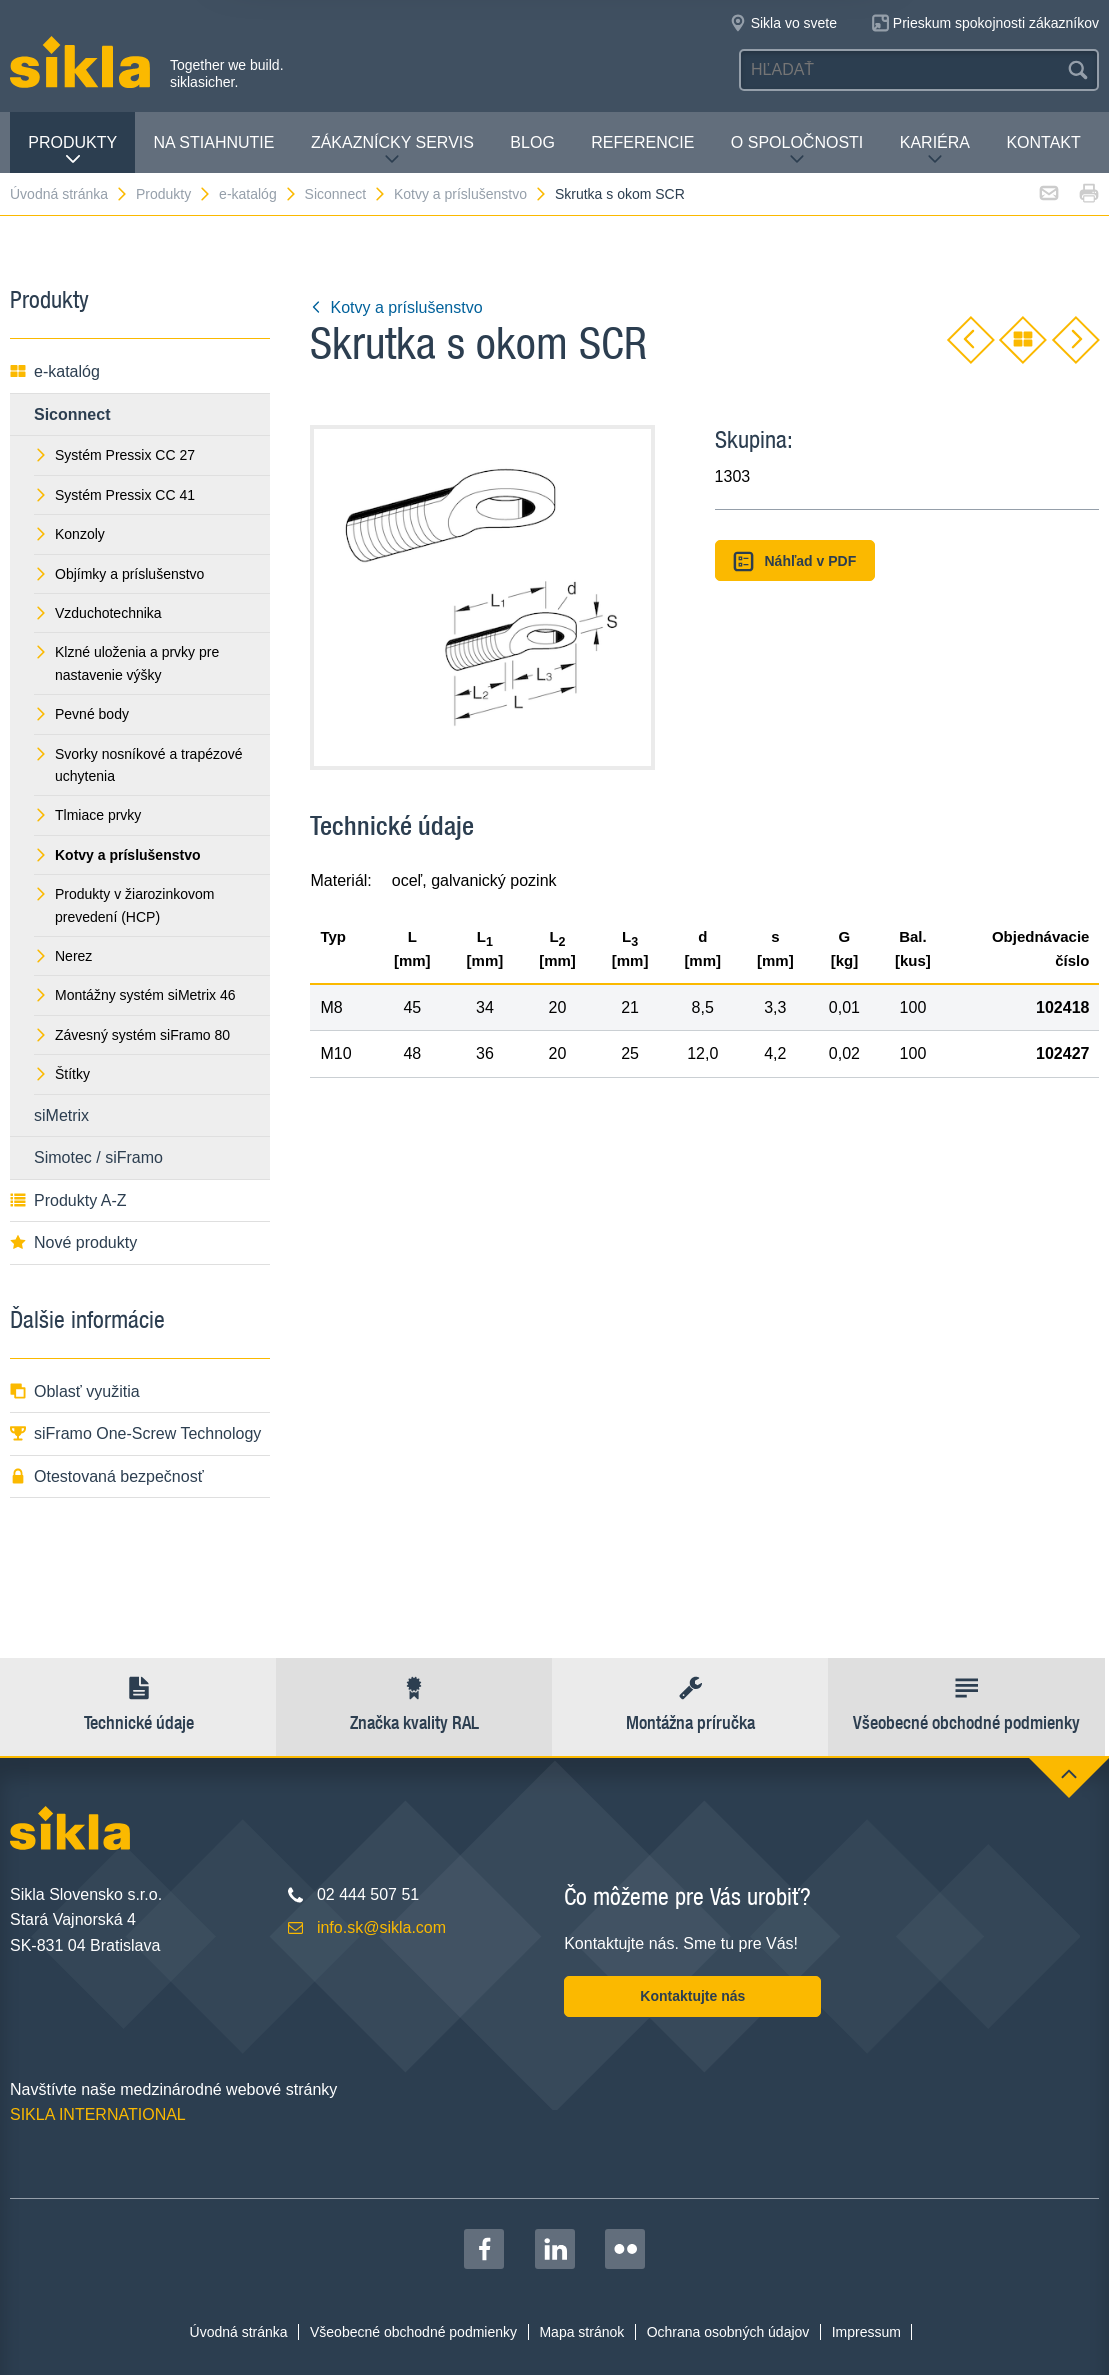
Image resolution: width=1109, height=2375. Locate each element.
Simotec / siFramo (98, 1157)
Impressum (866, 2332)
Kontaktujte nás (692, 1996)
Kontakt (1043, 142)
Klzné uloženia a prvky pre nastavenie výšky (126, 663)
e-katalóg (258, 194)
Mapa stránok (581, 2332)
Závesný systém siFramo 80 (132, 1035)
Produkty (72, 150)
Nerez (63, 956)
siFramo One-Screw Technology (135, 1433)
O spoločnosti (797, 150)
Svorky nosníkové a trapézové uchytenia (138, 765)
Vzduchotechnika (98, 613)
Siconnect (346, 194)
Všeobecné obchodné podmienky (413, 2332)
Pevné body (81, 714)
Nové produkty (73, 1242)
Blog (532, 142)
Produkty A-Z (68, 1200)
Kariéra (935, 150)
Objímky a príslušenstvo (119, 574)
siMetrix (61, 1115)
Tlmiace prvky (87, 815)
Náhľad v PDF (794, 561)
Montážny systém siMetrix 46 (135, 995)
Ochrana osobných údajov (728, 2332)
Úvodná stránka (69, 194)
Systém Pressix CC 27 (114, 455)
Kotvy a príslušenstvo (471, 194)
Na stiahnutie (214, 142)
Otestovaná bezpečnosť (107, 1476)
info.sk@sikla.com (381, 1927)
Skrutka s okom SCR (620, 194)
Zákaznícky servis (392, 150)
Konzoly (69, 534)
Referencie (642, 142)
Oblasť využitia (75, 1391)
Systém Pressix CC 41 (114, 495)
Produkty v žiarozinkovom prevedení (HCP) (124, 905)
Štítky (62, 1074)
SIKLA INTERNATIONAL (98, 2114)
